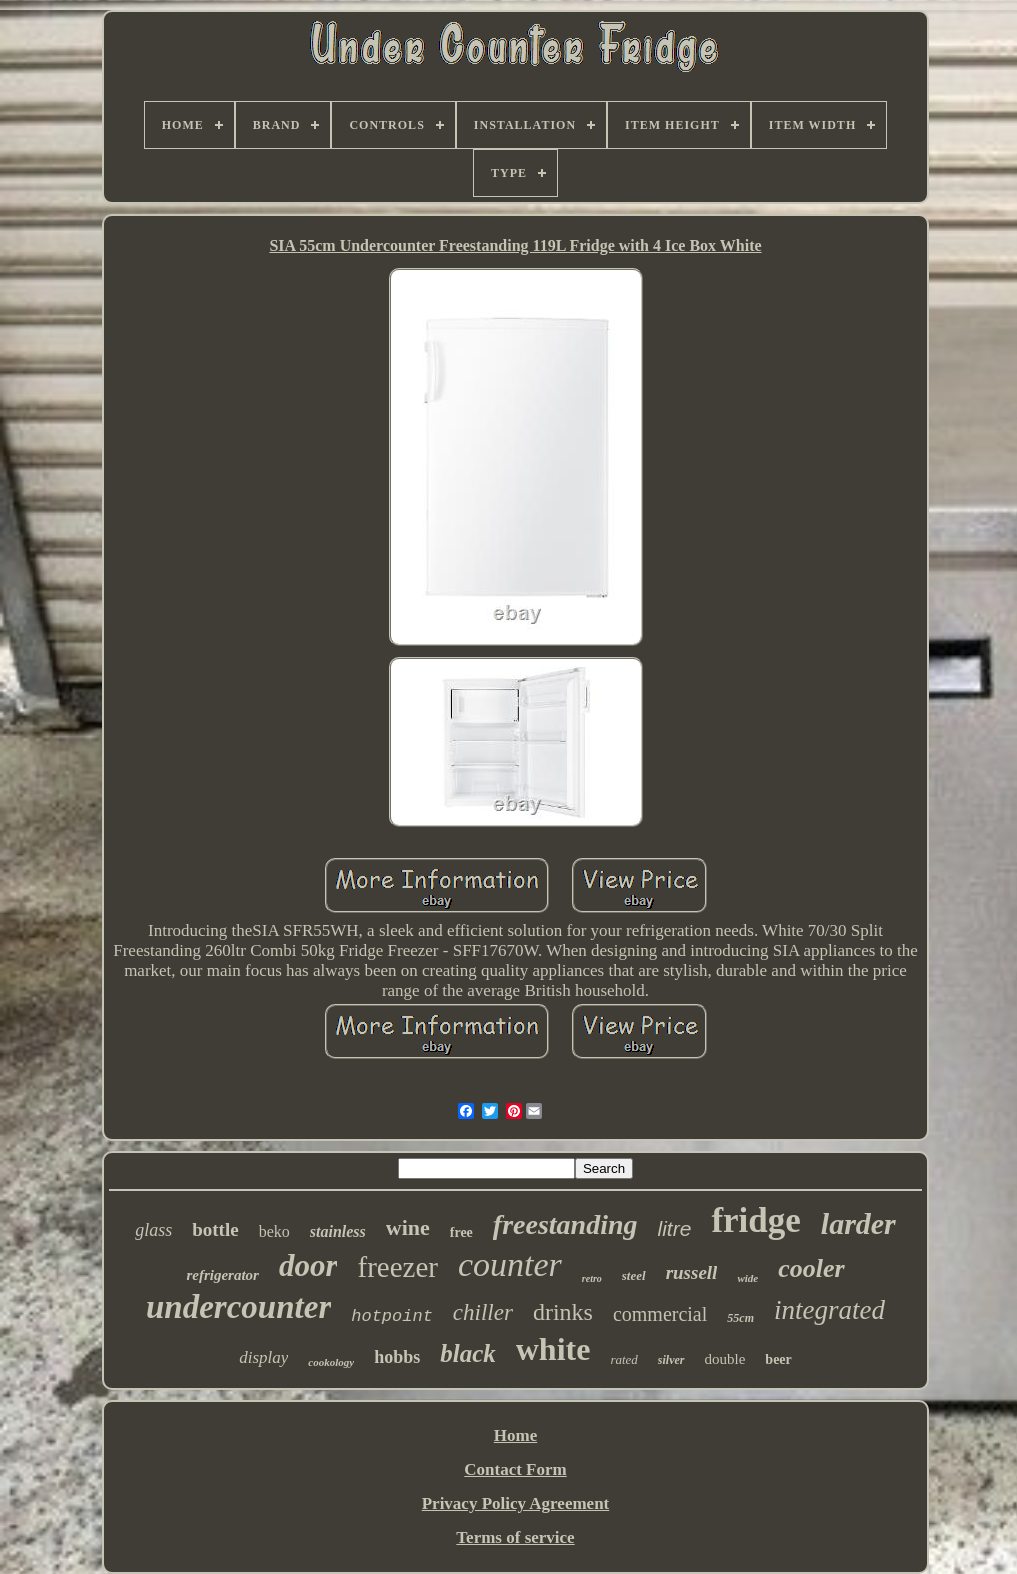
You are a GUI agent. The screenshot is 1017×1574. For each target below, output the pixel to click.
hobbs (397, 1357)
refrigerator (222, 1275)
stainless (338, 1231)
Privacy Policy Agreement (516, 1503)
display (263, 1357)
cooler (811, 1268)
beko (274, 1231)
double (725, 1359)
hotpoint (392, 1316)
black (468, 1353)
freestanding (565, 1224)
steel (634, 1275)
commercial (660, 1314)
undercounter (238, 1307)
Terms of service (515, 1537)
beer (778, 1359)
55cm (740, 1318)
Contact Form (515, 1469)
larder (858, 1223)
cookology (331, 1362)
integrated (829, 1310)
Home (515, 1435)
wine (408, 1227)
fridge (755, 1220)
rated (623, 1359)
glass (153, 1230)
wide (747, 1278)
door (308, 1265)
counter (510, 1264)
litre (675, 1228)
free (461, 1232)
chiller (483, 1312)
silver (671, 1360)
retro (592, 1278)
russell (692, 1272)
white (553, 1349)
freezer (397, 1267)
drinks (563, 1312)
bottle (215, 1229)
